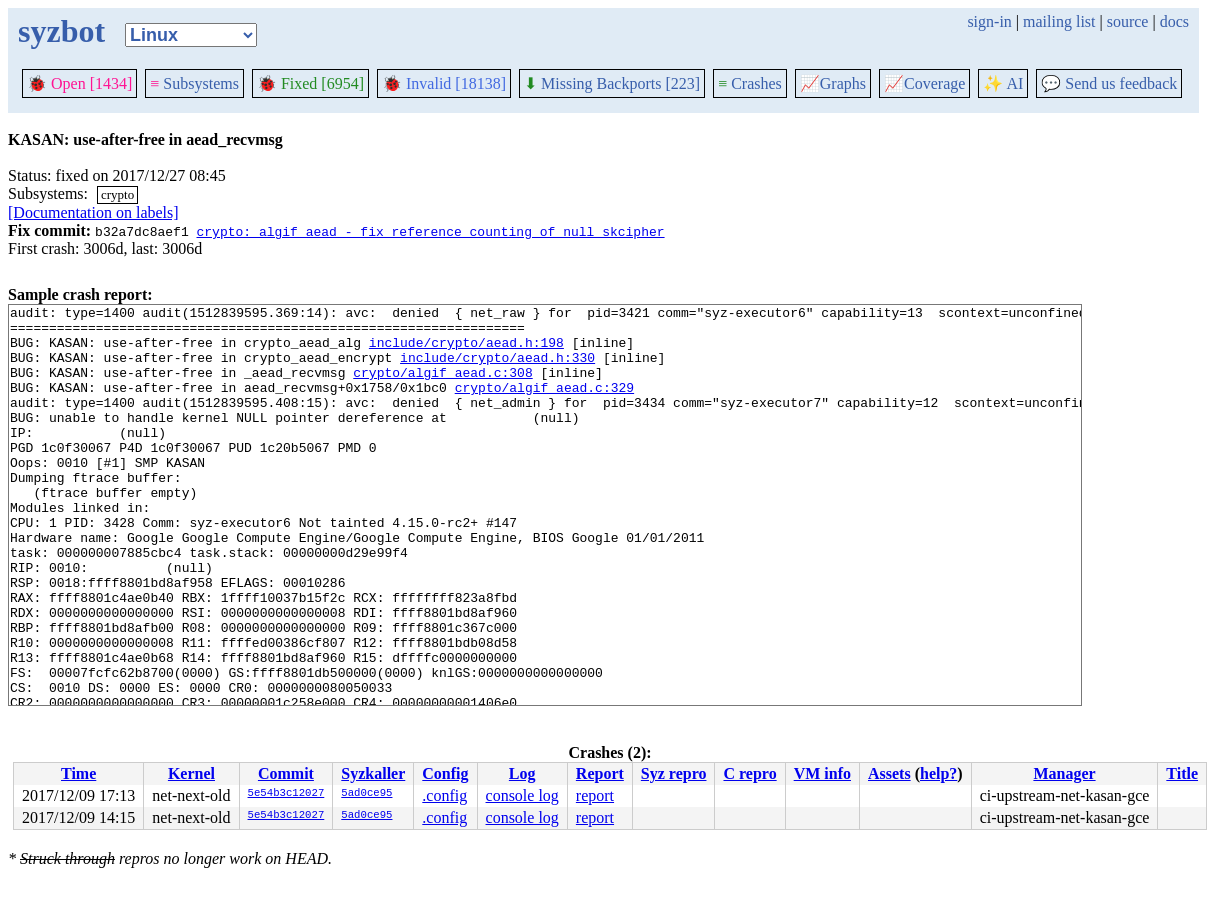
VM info (822, 773)
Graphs (833, 83)
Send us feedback (1109, 83)
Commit (286, 773)
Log (522, 773)
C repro (749, 773)
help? (938, 773)
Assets (889, 773)
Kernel (191, 773)
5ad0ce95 (366, 794)
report (595, 795)
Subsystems (194, 83)
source (1128, 21)
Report (600, 773)
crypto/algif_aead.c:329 (544, 405)
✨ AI (1003, 83)
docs (1174, 21)
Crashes (750, 83)
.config (444, 795)
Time (78, 773)
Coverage (924, 83)
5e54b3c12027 (286, 794)
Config (445, 773)
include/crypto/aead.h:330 (497, 369)
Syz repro (674, 773)
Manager (1064, 773)
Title (1182, 773)
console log (522, 795)
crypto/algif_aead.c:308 (442, 387)
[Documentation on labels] (93, 212)
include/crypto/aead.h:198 (466, 351)
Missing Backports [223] (612, 83)
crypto (117, 194)
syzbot (61, 31)
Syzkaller (373, 773)
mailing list (1059, 21)
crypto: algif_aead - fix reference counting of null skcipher (430, 231)
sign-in (989, 21)
